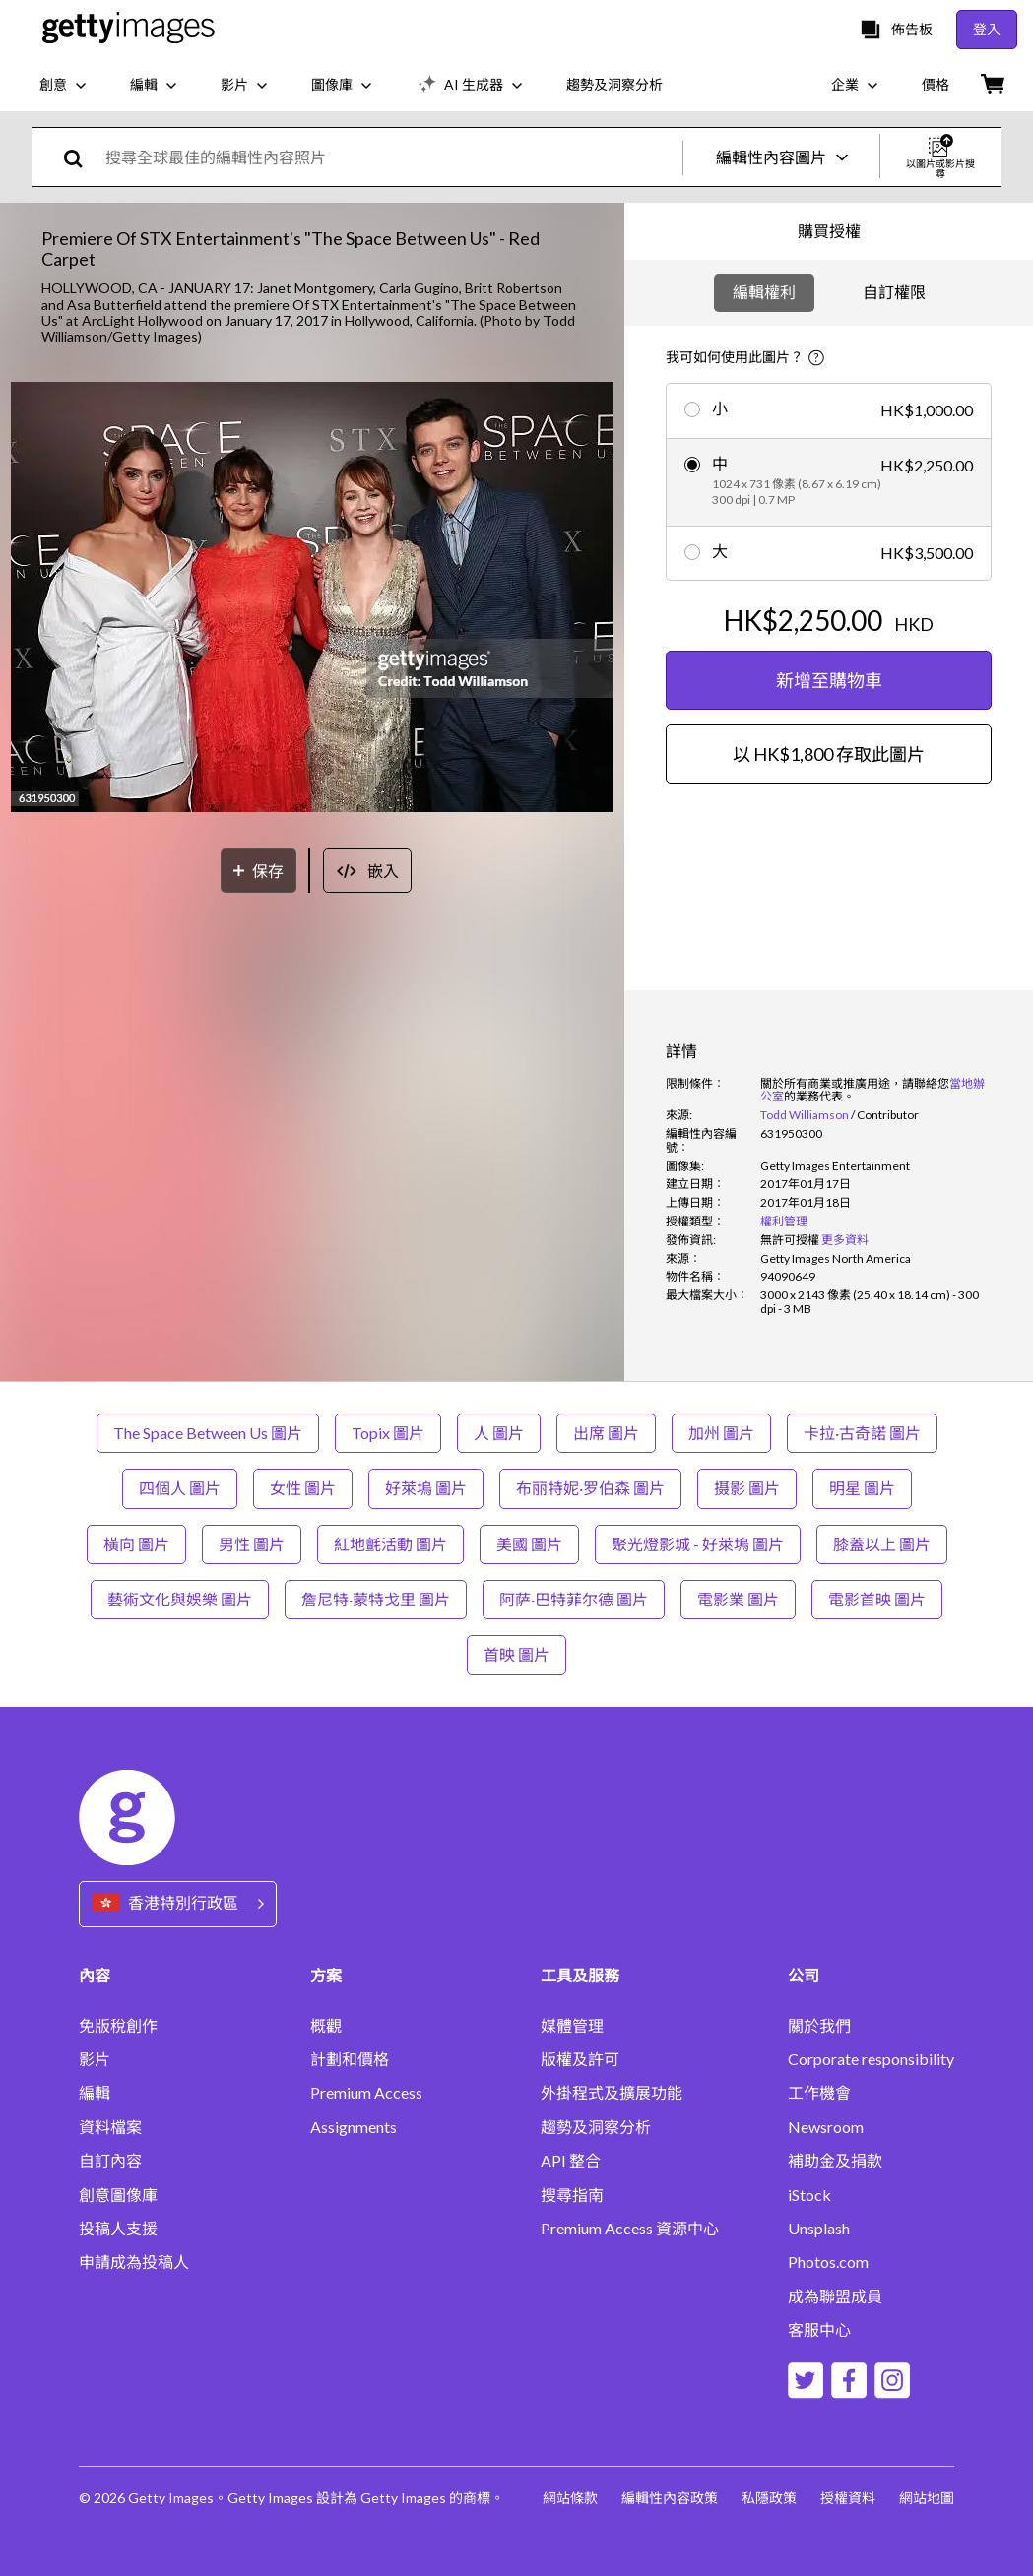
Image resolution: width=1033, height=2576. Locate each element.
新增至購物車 (829, 680)
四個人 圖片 (180, 1487)
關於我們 (819, 2026)
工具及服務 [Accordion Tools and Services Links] (580, 1975)
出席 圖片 (606, 1432)
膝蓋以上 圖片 (882, 1544)
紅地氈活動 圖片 (390, 1544)
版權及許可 (580, 2059)
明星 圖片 (862, 1487)
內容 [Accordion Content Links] (94, 1975)
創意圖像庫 (118, 2195)
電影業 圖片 (738, 1599)
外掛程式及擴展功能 (611, 2093)
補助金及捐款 (835, 2160)
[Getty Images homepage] (128, 29)
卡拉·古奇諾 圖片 (862, 1432)
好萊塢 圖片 (426, 1487)
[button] (312, 598)
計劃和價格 (349, 2059)
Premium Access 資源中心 (630, 2228)
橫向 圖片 (136, 1544)
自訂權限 (894, 292)
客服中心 (819, 2330)
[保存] (258, 870)
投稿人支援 (118, 2228)
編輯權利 (764, 292)
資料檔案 (110, 2127)
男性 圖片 (252, 1544)
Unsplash (819, 2228)
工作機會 (819, 2093)
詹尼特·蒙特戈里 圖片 (375, 1599)
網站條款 (570, 2497)
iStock (809, 2195)
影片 (94, 2059)
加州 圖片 (721, 1432)
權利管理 (783, 1221)
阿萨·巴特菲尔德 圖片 (573, 1599)
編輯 (94, 2093)
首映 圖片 (516, 1654)
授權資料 (847, 2497)
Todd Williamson (804, 1114)
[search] (81, 157)
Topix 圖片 (388, 1432)
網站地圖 (926, 2497)
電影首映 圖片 (877, 1599)
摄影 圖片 (747, 1487)
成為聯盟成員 (835, 2296)
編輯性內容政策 (669, 2497)
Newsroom (826, 2127)
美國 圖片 (529, 1544)
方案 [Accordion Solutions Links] (326, 1975)
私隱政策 (769, 2497)
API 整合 (571, 2160)
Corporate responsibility (871, 2059)
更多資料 (845, 1239)
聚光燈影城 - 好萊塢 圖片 (698, 1544)
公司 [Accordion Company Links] (803, 1975)
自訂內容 (110, 2160)
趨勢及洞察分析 (596, 2127)
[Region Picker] (178, 1904)
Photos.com (828, 2262)
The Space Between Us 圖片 (207, 1432)
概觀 (326, 2026)
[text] (390, 157)
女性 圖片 (303, 1487)
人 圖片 (499, 1432)
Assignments (353, 2127)
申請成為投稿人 (134, 2262)
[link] (789, 1239)
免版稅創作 (118, 2026)
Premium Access (366, 2093)
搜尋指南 (572, 2195)
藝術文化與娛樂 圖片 (179, 1599)
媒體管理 (572, 2026)
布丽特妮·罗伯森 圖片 (590, 1487)
